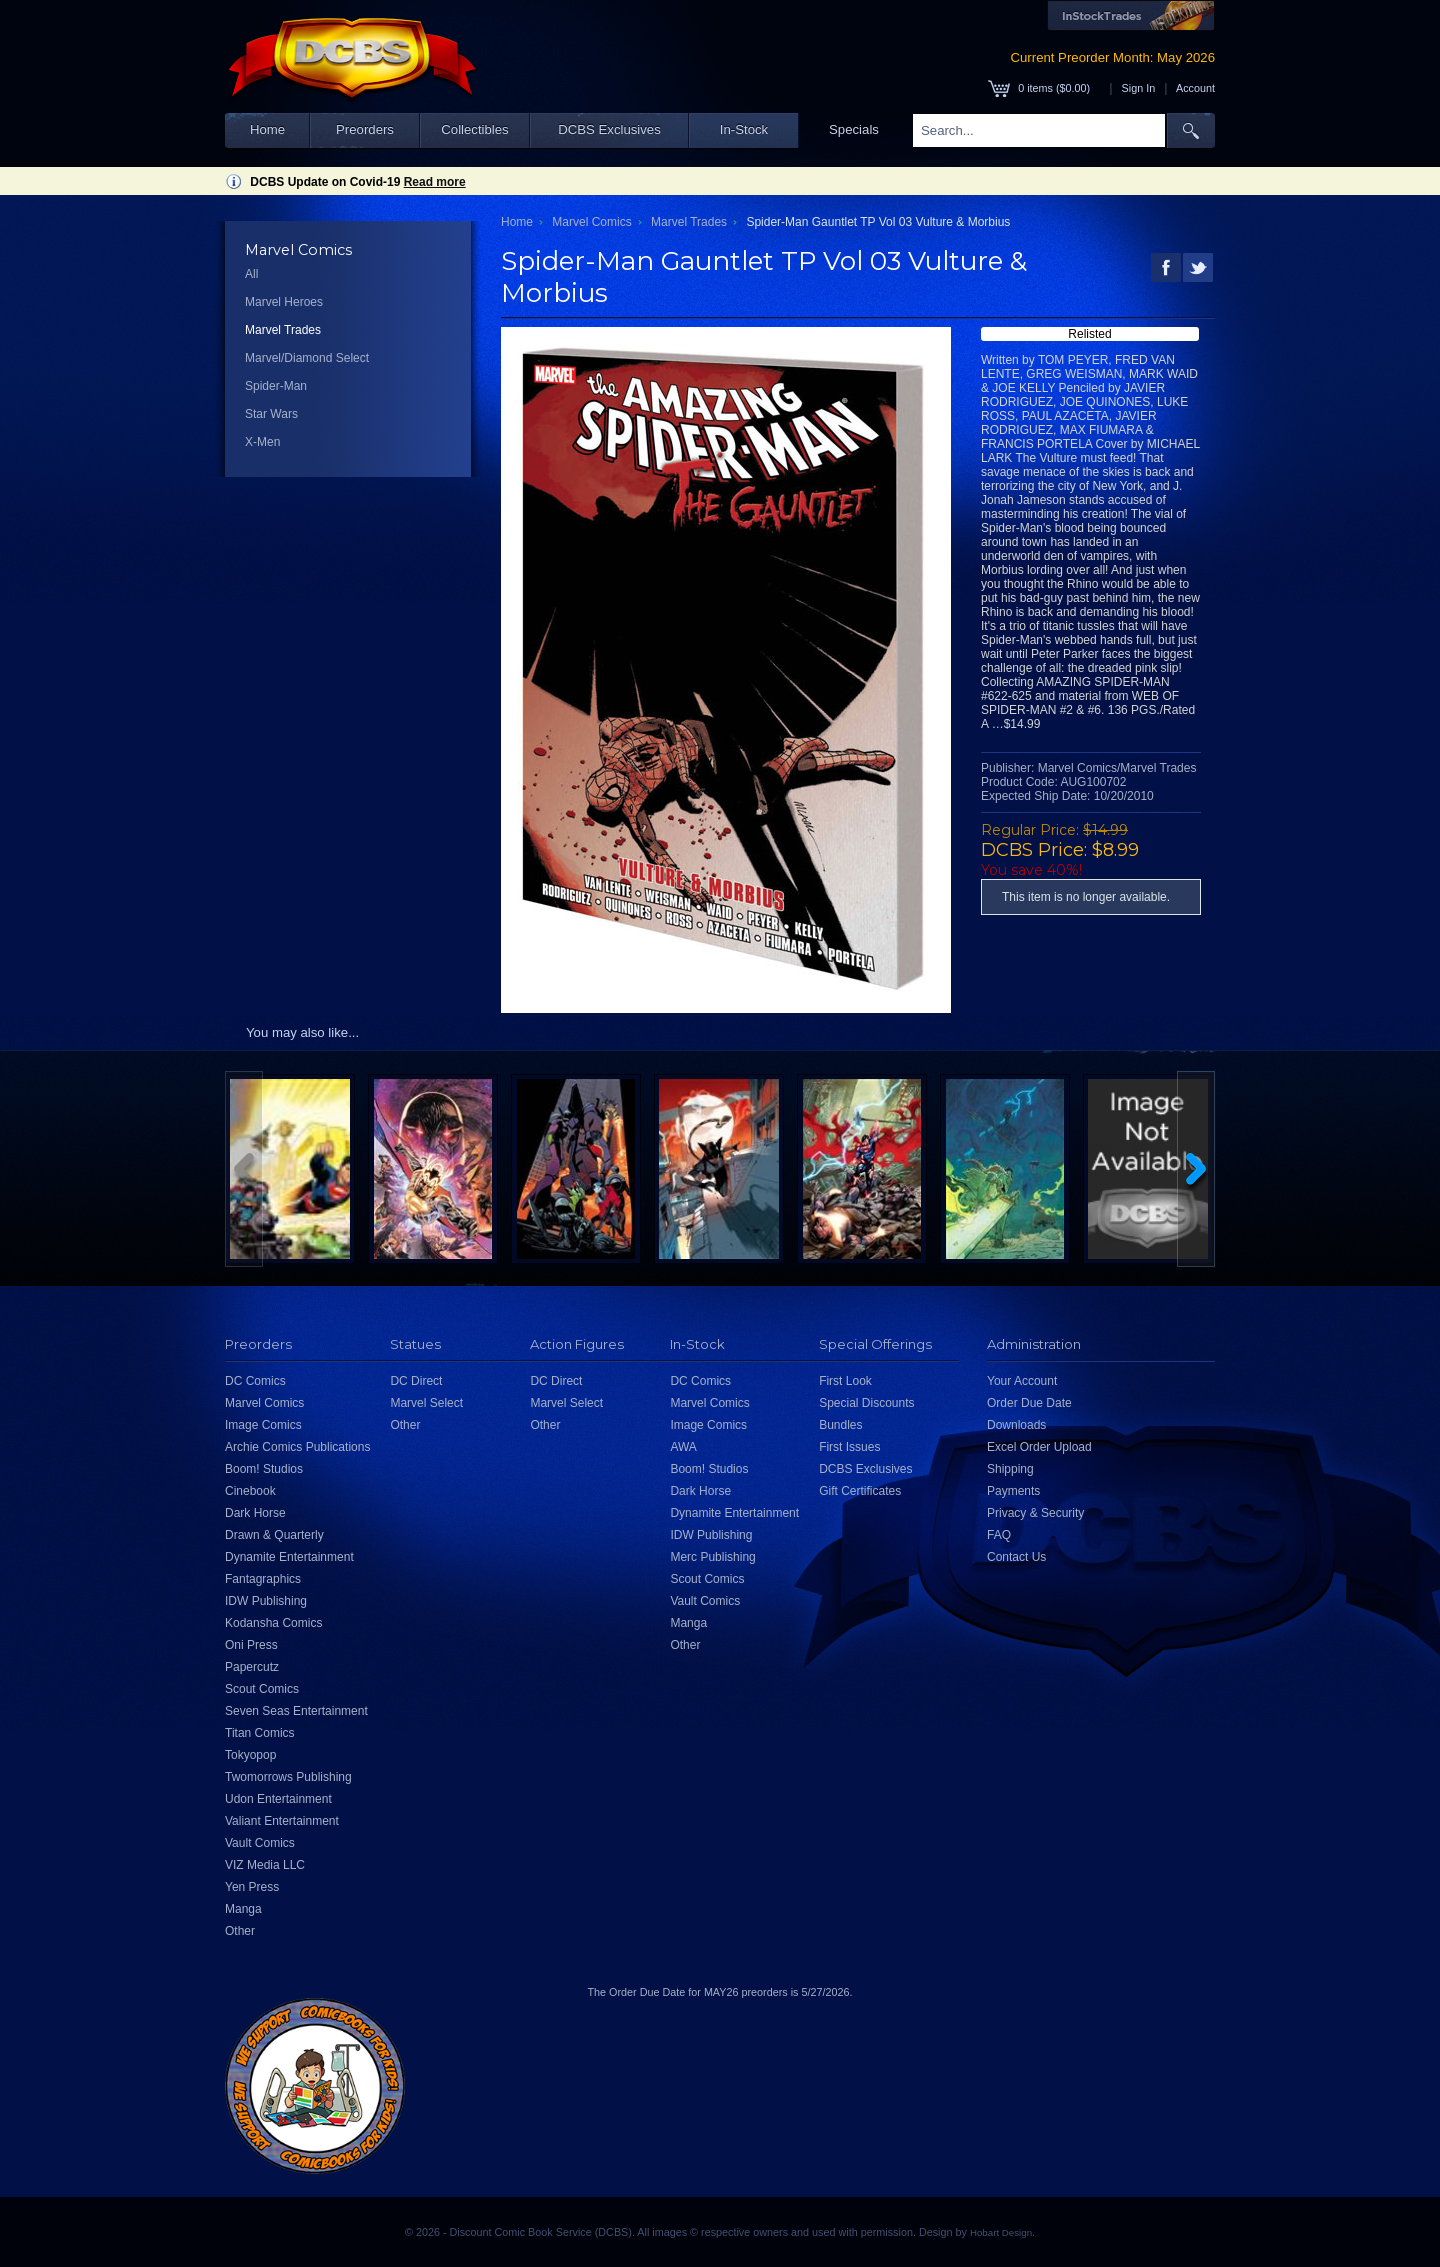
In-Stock (744, 129)
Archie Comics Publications (297, 1447)
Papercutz (252, 1667)
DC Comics (255, 1381)
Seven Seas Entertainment (296, 1711)
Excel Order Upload (1039, 1447)
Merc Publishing (712, 1557)
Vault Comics (260, 1843)
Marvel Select (426, 1403)
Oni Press (251, 1645)
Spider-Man (276, 386)
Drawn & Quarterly (274, 1535)
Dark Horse (255, 1513)
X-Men (262, 442)
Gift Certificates (860, 1491)
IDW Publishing (266, 1601)
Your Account (1022, 1381)
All (251, 274)
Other (240, 1931)
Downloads (1016, 1425)
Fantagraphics (263, 1579)
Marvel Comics (591, 222)
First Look (845, 1381)
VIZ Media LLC (265, 1865)
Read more (435, 182)
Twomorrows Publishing (288, 1777)
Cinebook (250, 1491)
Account (1195, 88)
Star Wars (271, 414)
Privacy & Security (1035, 1513)
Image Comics (263, 1425)
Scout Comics (262, 1689)
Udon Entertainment (278, 1799)
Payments (1013, 1491)
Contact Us (1016, 1557)
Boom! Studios (264, 1469)
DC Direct (416, 1381)
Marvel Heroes (284, 302)
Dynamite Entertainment (289, 1557)
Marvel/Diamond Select (307, 358)
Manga (243, 1909)
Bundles (840, 1425)
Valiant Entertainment (282, 1821)
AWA (683, 1447)
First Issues (849, 1447)
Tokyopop (250, 1755)
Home (267, 129)
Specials (854, 129)
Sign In (1139, 88)
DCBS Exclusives (609, 129)
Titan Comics (260, 1733)
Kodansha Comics (273, 1623)
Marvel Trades (283, 330)
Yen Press (252, 1887)
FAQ (999, 1535)
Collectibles (474, 129)
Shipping (1010, 1469)
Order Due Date (1029, 1403)
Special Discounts (866, 1403)
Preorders (365, 129)
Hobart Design (1001, 2232)
